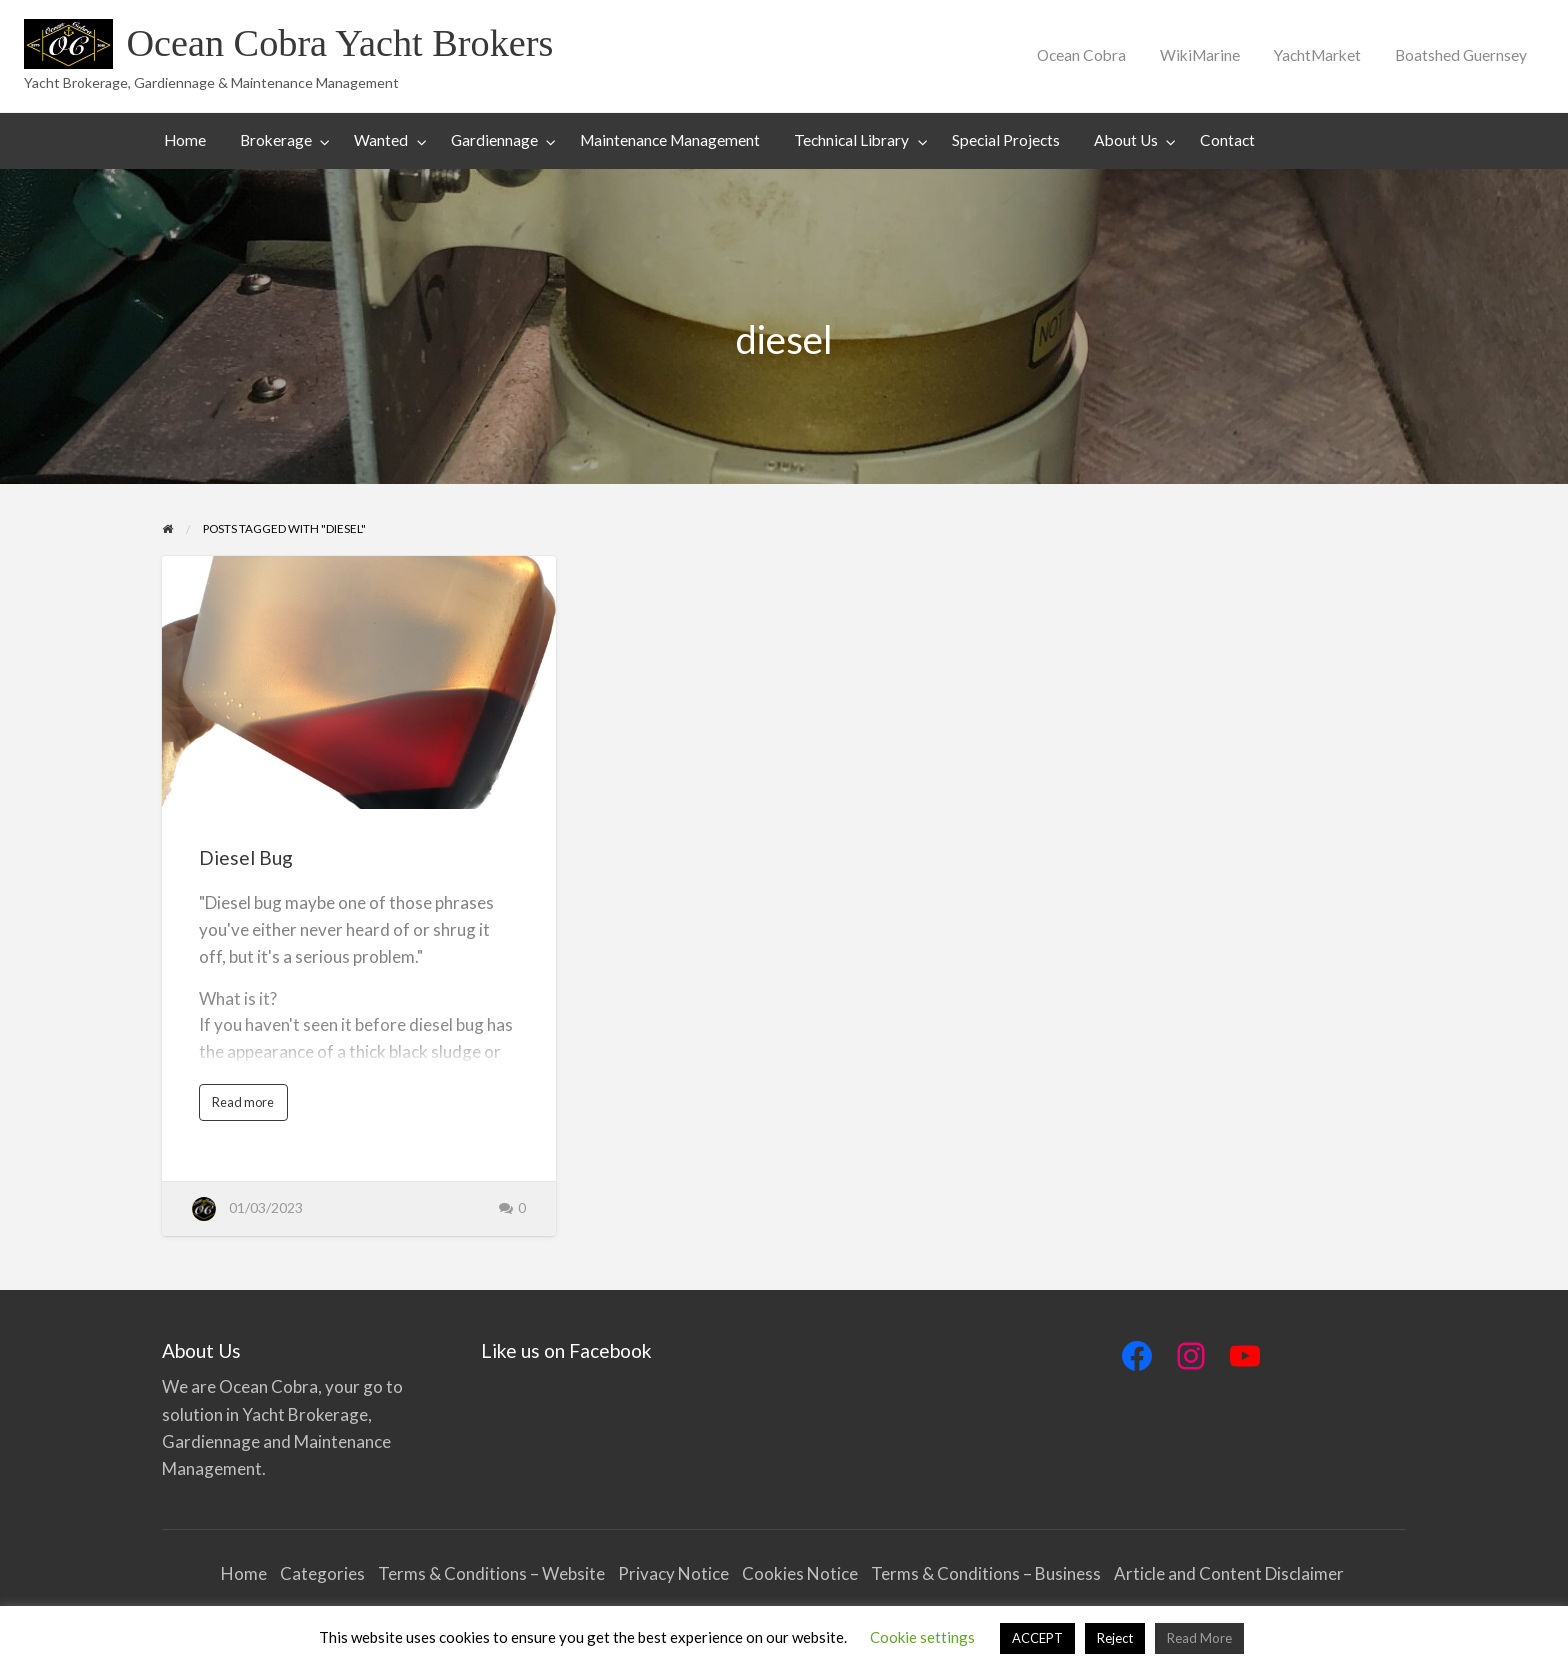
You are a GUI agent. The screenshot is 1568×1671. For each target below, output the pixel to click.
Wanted (381, 140)
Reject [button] (1115, 1638)
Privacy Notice (673, 1573)
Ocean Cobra (1081, 55)
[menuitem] (1081, 55)
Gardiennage (494, 140)
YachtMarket (1317, 55)
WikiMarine (1200, 55)
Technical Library (851, 140)
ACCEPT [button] (1037, 1638)
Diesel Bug (246, 857)
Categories (322, 1573)
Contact (1227, 140)
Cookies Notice (800, 1573)
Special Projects (1006, 140)
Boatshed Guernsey (1461, 55)
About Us (1126, 140)
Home (185, 140)
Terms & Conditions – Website (491, 1573)
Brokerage (276, 140)
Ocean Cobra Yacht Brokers (339, 43)
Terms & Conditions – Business (986, 1573)
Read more (247, 1107)
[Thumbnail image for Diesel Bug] (358, 682)
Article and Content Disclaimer (1230, 1573)
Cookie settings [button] (922, 1637)
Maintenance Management (670, 140)
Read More (1199, 1638)
